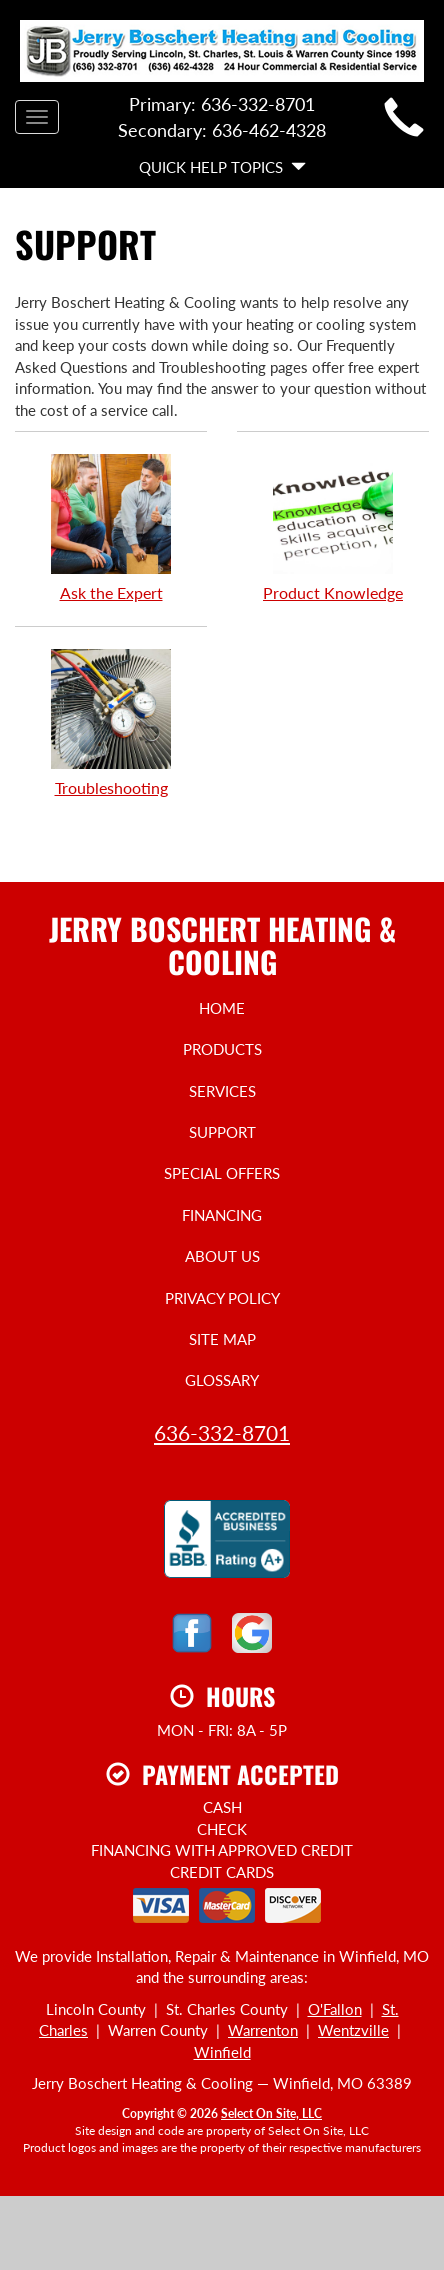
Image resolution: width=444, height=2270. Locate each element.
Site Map (222, 1339)
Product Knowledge (333, 527)
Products (222, 1049)
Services (222, 1091)
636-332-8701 (222, 1432)
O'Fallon (335, 2009)
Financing (222, 1215)
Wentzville (353, 2030)
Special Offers (222, 1173)
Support (222, 1132)
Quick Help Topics (222, 167)
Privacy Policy (222, 1298)
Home (222, 1008)
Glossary (222, 1380)
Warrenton (263, 2030)
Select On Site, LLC (271, 2113)
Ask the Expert (111, 527)
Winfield (222, 2052)
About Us (222, 1256)
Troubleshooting (111, 722)
